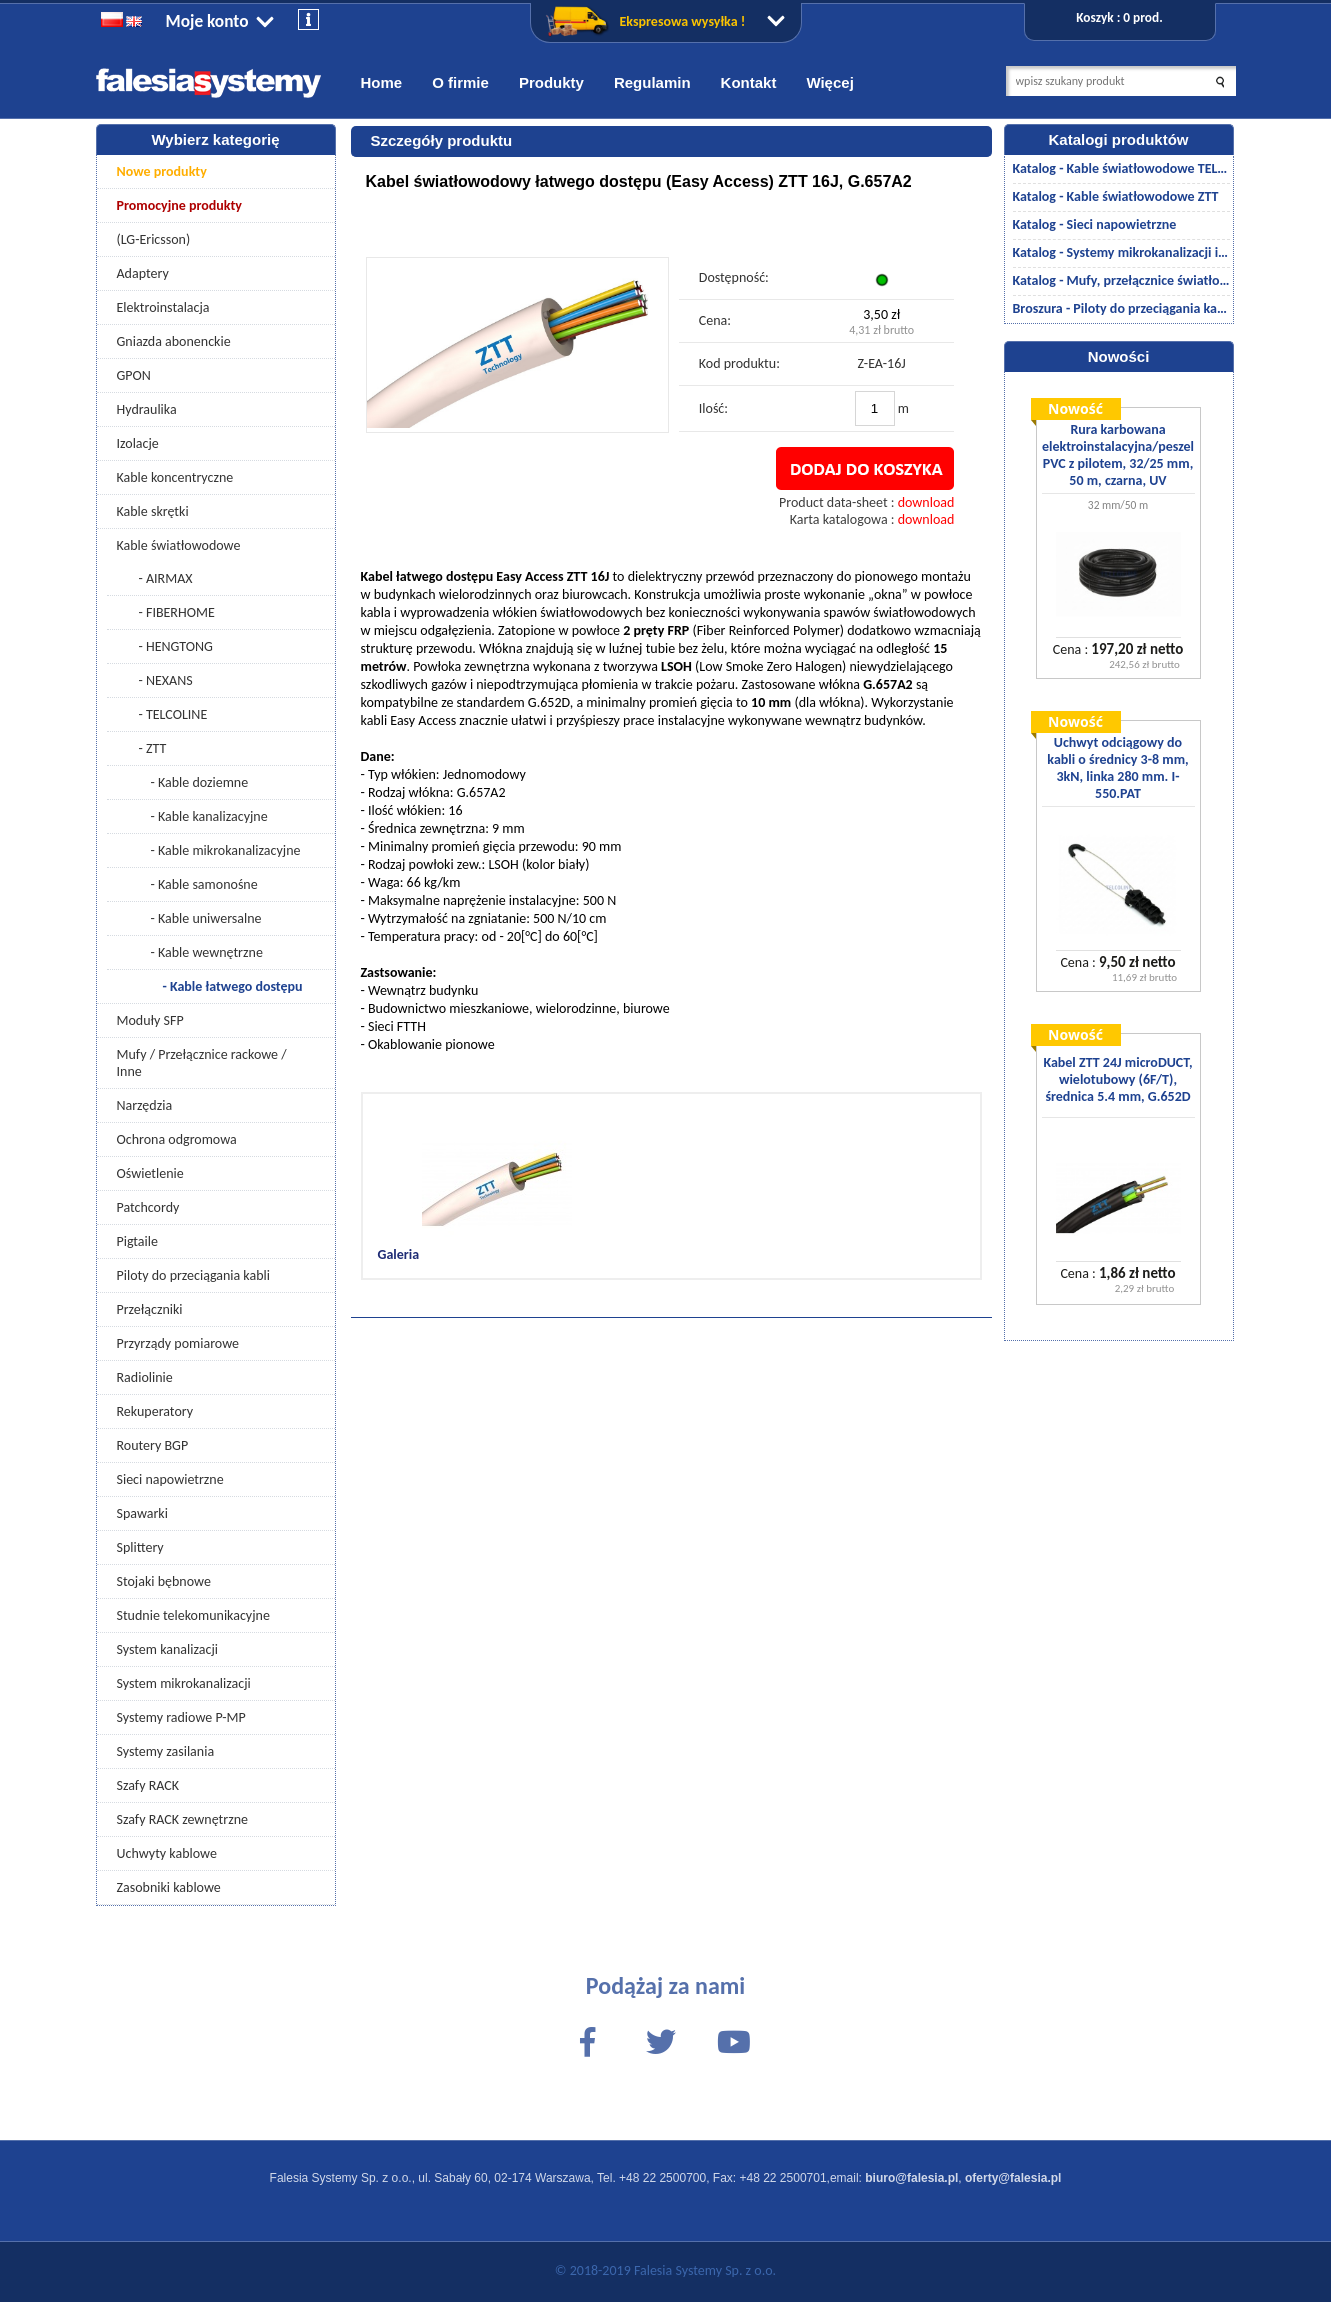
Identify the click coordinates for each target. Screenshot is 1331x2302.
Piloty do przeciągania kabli (193, 1275)
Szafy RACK (148, 1785)
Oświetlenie (150, 1173)
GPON (134, 375)
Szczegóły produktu (442, 140)
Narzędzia (145, 1105)
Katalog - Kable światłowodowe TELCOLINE (1121, 168)
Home (382, 82)
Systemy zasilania (166, 1751)
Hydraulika (147, 409)
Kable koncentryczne (175, 477)
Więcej (829, 82)
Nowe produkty (162, 171)
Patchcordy (148, 1207)
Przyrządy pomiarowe (178, 1343)
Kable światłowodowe (179, 545)
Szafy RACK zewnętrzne (183, 1819)
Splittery (140, 1547)
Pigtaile (137, 1241)
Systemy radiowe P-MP (181, 1717)
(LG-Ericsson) (154, 239)
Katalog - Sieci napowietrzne (1095, 224)
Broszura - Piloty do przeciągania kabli (1121, 308)
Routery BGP (153, 1445)
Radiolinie (145, 1377)
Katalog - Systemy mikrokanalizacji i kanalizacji (1121, 252)
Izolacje (138, 443)
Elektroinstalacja (163, 307)
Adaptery (143, 273)
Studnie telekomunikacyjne (193, 1615)
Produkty (551, 82)
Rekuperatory (155, 1411)
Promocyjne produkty (180, 205)
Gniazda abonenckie (174, 341)
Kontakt (749, 82)
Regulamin (652, 82)
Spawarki (142, 1513)
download (926, 502)
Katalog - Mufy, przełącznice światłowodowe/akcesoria (1121, 280)
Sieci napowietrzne (170, 1479)
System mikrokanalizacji (184, 1683)
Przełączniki (150, 1309)
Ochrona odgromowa (177, 1139)
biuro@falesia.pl (911, 2178)
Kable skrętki (153, 511)
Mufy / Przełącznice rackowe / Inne (202, 1063)
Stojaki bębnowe (164, 1581)
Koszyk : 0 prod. (1119, 17)
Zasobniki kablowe (169, 1887)
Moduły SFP (150, 1020)
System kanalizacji (167, 1649)
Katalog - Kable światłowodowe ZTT (1116, 196)
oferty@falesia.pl (1013, 2178)
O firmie (460, 82)
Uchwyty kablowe (167, 1853)
